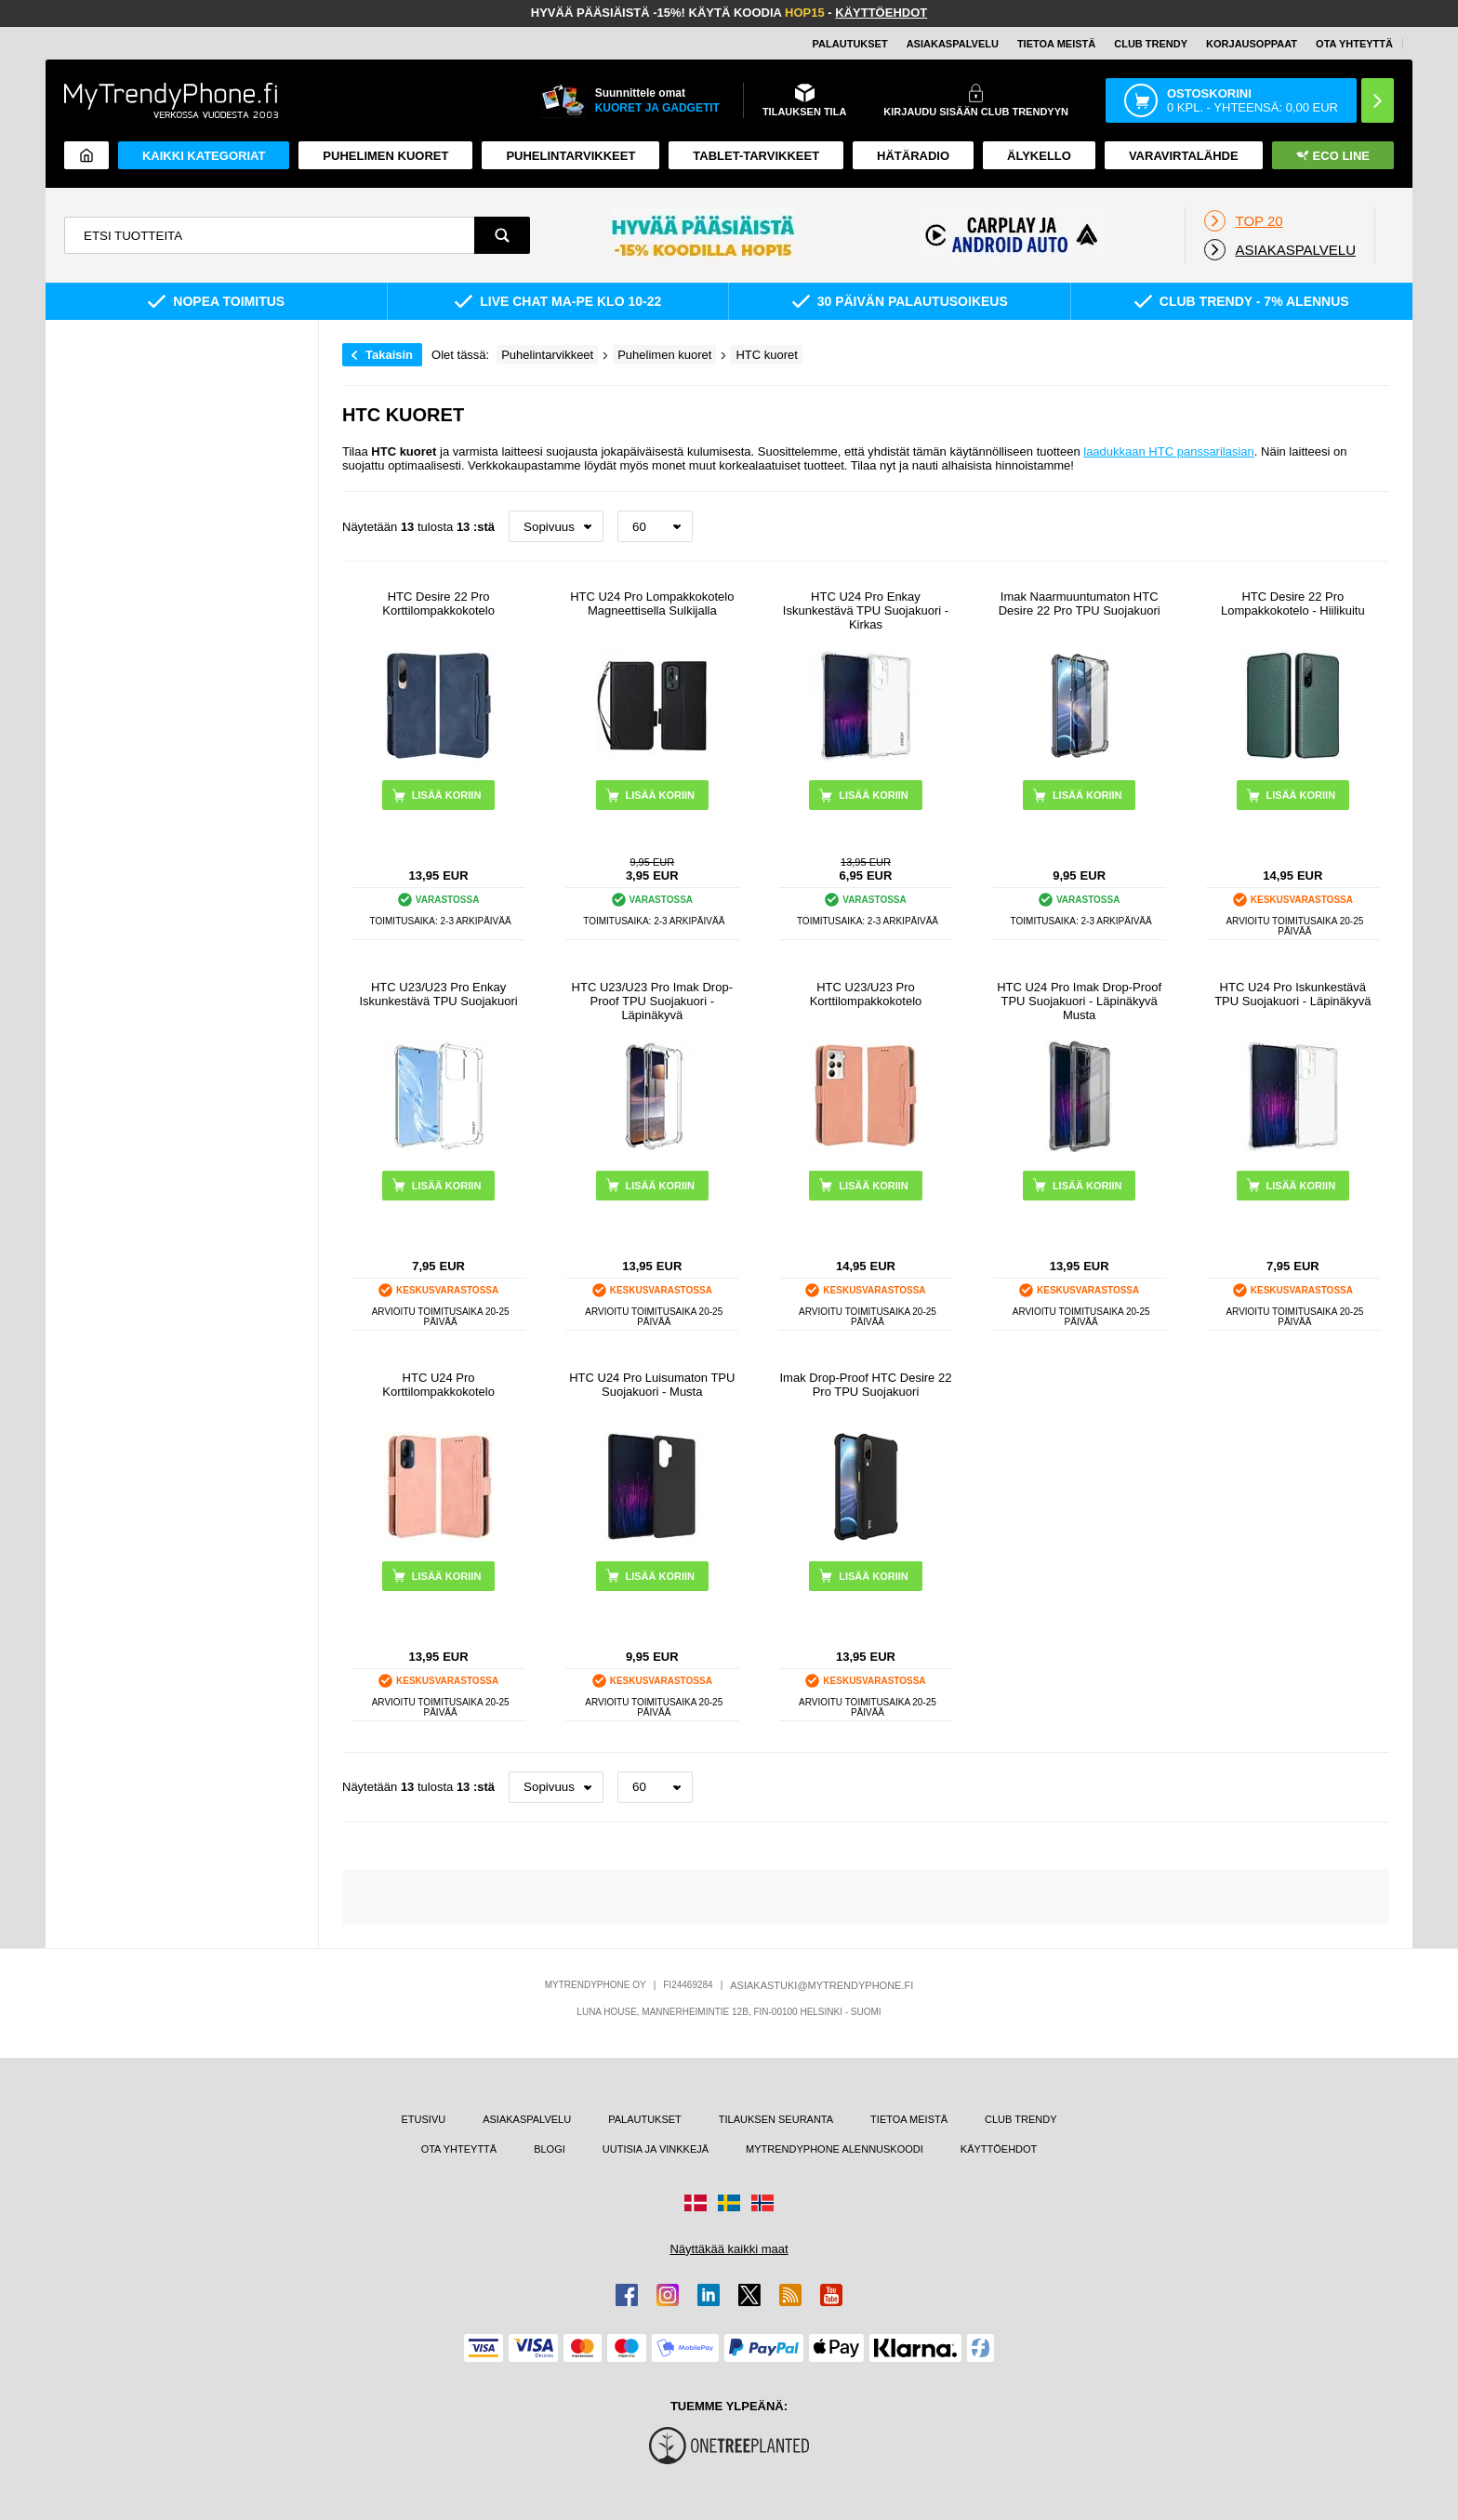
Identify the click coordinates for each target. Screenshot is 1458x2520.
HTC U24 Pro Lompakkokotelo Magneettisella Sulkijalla (652, 603)
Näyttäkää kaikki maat (728, 2249)
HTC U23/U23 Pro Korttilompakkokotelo (866, 994)
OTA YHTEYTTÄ (1354, 43)
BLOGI (549, 2149)
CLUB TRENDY (1020, 2119)
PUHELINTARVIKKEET (570, 156)
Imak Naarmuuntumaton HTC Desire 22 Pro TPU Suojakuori (1079, 603)
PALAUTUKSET (850, 43)
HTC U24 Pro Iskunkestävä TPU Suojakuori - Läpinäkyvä (1292, 994)
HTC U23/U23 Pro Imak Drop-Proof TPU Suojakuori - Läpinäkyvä (652, 1001)
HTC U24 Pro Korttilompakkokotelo (438, 1385)
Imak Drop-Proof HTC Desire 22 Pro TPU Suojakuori (865, 1385)
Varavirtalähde (1184, 156)
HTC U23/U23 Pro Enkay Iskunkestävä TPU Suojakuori (438, 994)
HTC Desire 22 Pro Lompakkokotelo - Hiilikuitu (1293, 603)
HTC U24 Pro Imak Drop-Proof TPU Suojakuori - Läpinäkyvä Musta (1079, 1001)
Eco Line (1333, 156)
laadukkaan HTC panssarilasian (1168, 451)
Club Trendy (1150, 43)
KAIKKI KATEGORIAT (203, 156)
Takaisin (389, 355)
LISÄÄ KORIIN (447, 795)
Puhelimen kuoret (385, 156)
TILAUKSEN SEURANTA (776, 2119)
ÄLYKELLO (1039, 156)
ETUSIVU (424, 2119)
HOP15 (805, 13)
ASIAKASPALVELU (953, 43)
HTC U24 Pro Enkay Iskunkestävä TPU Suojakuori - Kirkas (865, 610)
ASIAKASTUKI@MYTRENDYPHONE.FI (821, 1985)
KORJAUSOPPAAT (1251, 43)
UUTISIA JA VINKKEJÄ (656, 2149)
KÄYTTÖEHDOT (881, 13)
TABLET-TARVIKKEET (756, 156)
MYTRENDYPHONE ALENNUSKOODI (834, 2149)
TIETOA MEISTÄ (1056, 43)
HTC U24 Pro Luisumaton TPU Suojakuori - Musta (652, 1385)
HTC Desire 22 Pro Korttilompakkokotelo (438, 603)
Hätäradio (913, 156)
